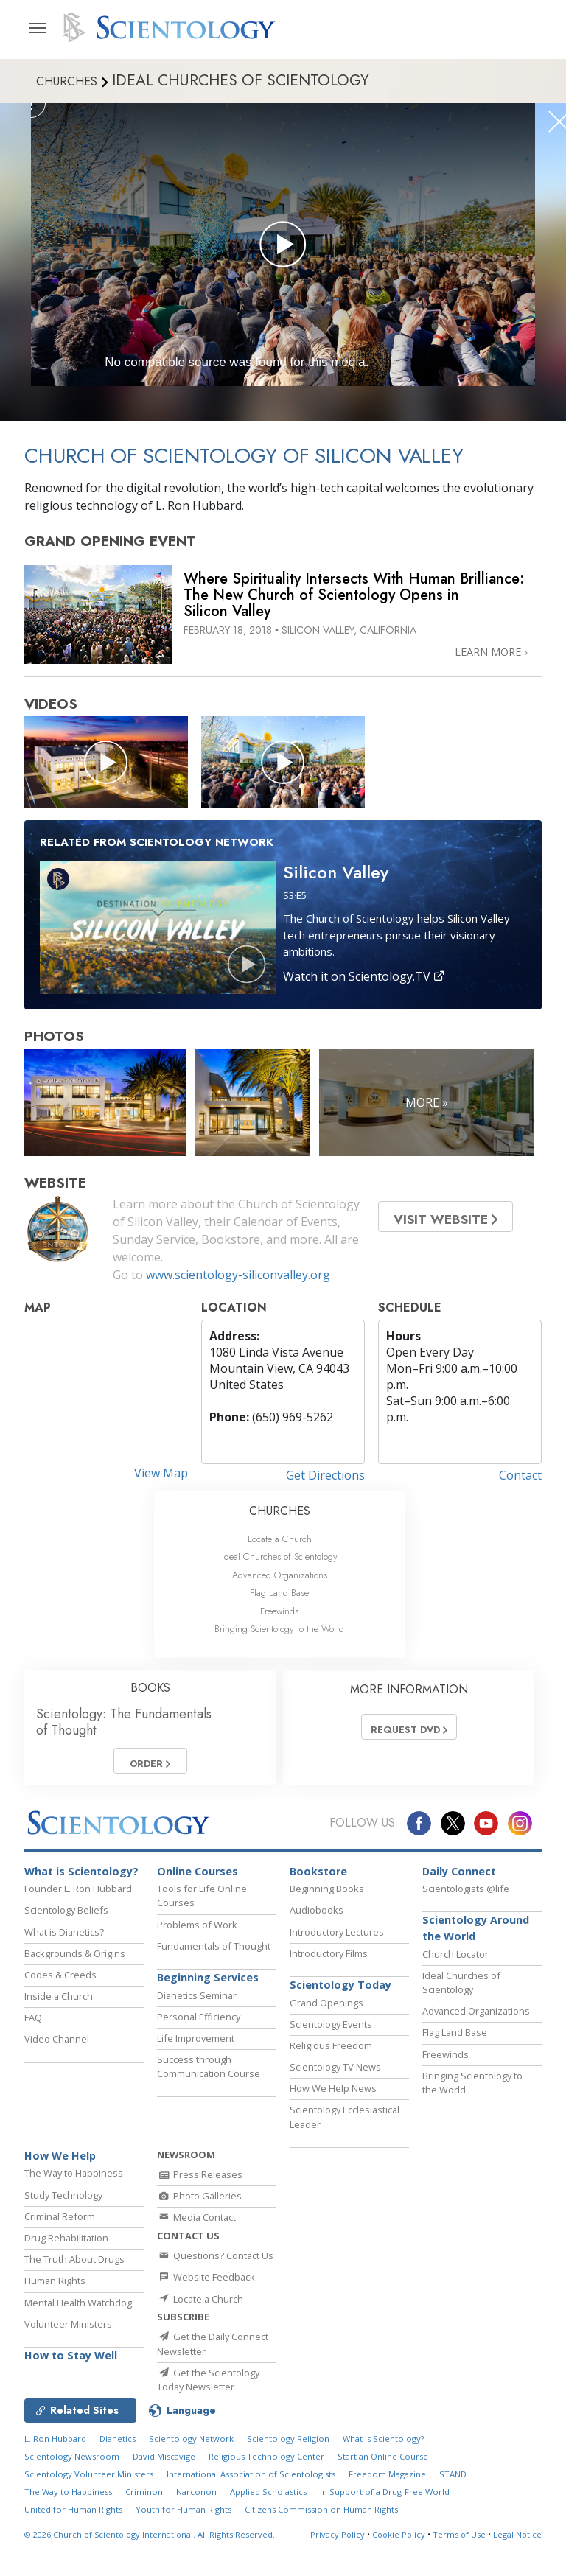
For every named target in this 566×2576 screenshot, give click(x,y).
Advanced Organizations (279, 1575)
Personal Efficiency (198, 2023)
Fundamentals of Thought (213, 1952)
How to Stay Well (70, 2362)
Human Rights (54, 2288)
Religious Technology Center (266, 2496)
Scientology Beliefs (66, 1917)
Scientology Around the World (475, 1935)
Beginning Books (327, 1895)
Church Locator (455, 1960)
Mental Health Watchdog (78, 2309)
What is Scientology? (81, 1878)
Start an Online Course (383, 2496)
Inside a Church (58, 2002)
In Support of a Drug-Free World (385, 2532)
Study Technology (63, 2201)
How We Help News (333, 2094)
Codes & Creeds (60, 1981)
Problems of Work (197, 1931)
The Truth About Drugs (74, 2265)
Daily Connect (459, 1878)
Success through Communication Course (208, 2073)
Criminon (144, 2532)
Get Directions (325, 1475)
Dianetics (117, 2479)
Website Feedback (206, 2295)
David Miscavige (164, 2496)
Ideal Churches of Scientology (280, 1557)
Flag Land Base (279, 1593)
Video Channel (56, 2046)
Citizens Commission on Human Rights (321, 2549)
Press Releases (199, 2181)
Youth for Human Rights (183, 2549)
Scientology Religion (288, 2479)
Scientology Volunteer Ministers (88, 2514)
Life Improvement (195, 2044)
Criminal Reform (59, 2223)
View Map (161, 1473)
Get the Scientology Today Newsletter (208, 2409)
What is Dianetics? (64, 1938)
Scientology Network (191, 2479)
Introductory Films (329, 1960)
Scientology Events (331, 2030)
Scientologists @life (465, 1895)
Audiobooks (316, 1917)
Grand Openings (326, 2009)
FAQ (33, 2024)
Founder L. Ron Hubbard (78, 1895)
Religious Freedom (331, 2052)
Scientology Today (340, 1991)
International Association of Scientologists (251, 2514)
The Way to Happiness (73, 2180)
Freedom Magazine (387, 2514)
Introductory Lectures (337, 1938)
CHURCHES (279, 1510)
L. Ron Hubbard (55, 2479)
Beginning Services (208, 1984)
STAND (453, 2514)
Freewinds (279, 1611)
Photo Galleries (199, 2202)
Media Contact (196, 2224)
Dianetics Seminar (197, 2002)
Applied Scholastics (268, 2532)
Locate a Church (280, 1539)
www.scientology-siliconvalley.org (238, 1275)
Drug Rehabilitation (66, 2244)
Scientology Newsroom (71, 2496)
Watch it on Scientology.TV (364, 976)
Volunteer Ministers (68, 2330)
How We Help (60, 2162)
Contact (520, 1475)
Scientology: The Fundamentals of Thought (124, 1722)
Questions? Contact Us (215, 2274)
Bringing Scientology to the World (279, 1629)
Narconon (196, 2532)
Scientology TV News (335, 2073)
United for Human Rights (73, 2549)
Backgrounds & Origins (74, 1960)
